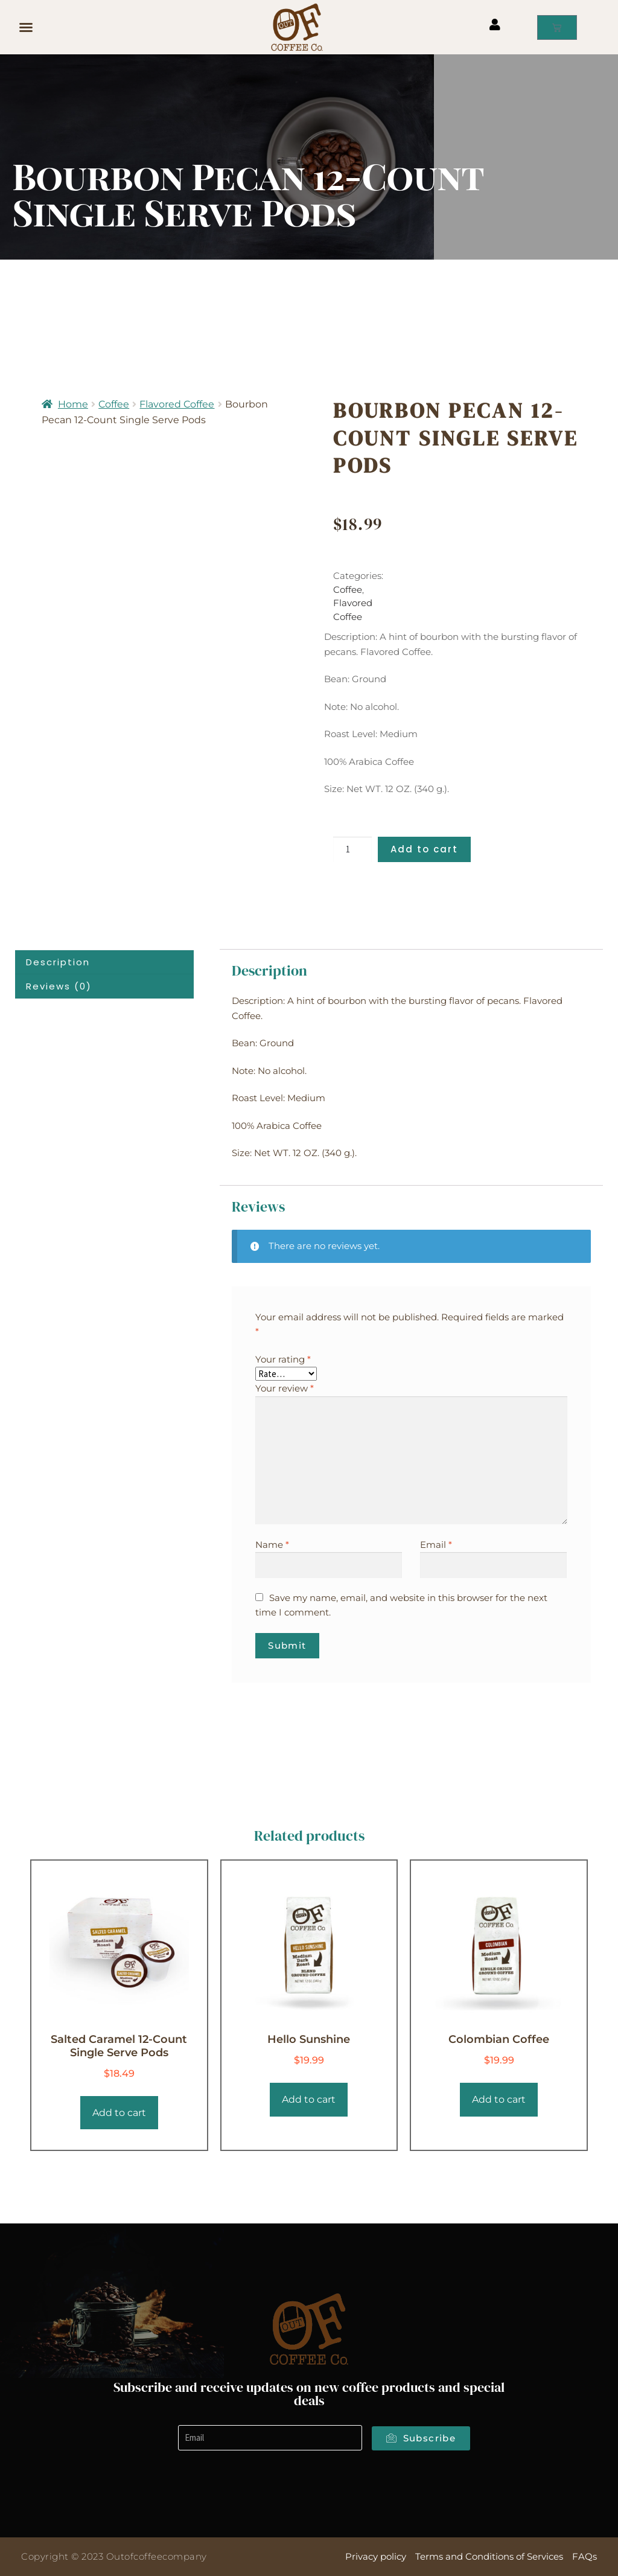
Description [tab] (58, 962)
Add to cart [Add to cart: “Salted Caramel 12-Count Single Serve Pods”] (119, 2112)
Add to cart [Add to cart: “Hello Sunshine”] (309, 2099)
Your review (284, 1388)
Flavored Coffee (176, 404)
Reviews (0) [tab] (59, 986)
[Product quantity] (352, 850)
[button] (26, 27)
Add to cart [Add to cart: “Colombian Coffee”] (499, 2099)
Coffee (113, 404)
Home (73, 404)
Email (436, 1544)
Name (272, 1544)
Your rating (283, 1359)
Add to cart (424, 849)
